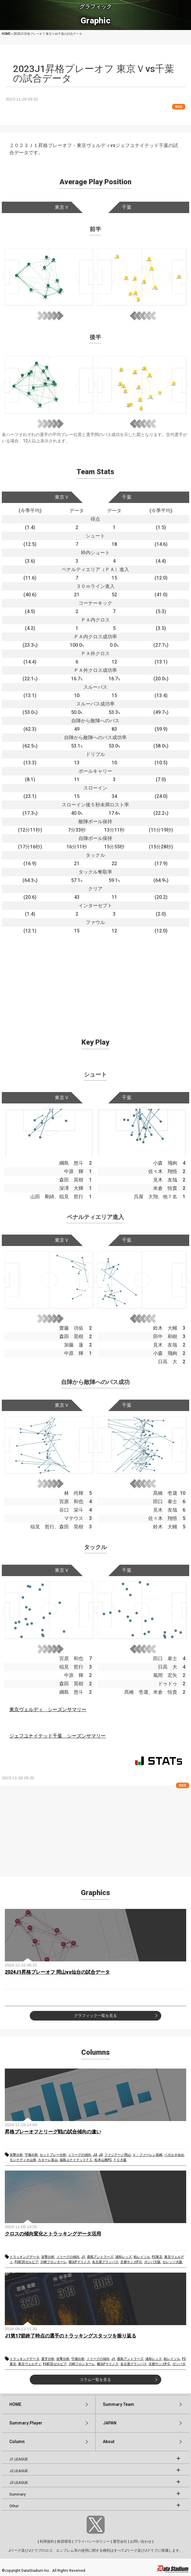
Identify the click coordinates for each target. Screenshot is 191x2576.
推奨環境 (64, 2541)
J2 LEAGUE (18, 2471)
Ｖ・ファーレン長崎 (147, 2155)
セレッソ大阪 (172, 2262)
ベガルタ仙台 (174, 2155)
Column (17, 2441)
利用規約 (47, 2541)
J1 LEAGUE (18, 2459)
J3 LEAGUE (18, 2483)
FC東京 (157, 2257)
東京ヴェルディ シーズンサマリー (47, 1709)
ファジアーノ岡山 (117, 2155)
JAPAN (109, 2423)
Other (14, 2506)
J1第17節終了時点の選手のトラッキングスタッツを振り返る (70, 2336)
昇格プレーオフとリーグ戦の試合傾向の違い (53, 2132)
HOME (15, 2404)
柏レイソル (142, 2257)
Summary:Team (118, 2404)
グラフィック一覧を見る (95, 2015)
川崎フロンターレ (53, 2262)
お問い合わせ (141, 2541)
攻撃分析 (16, 2155)
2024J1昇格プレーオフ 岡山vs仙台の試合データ (57, 1972)
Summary (17, 2494)
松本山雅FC (103, 2160)
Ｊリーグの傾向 (79, 2155)
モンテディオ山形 (23, 2160)
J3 (101, 2155)
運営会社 (120, 2541)
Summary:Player (25, 2423)
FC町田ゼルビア (27, 2262)
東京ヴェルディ (29, 2364)
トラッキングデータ (24, 2257)
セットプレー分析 (53, 2155)
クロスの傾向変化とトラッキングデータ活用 (53, 2234)
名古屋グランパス (105, 2262)
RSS (178, 106)
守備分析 (31, 2155)
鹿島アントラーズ (100, 2257)
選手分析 (47, 2359)
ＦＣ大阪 (120, 2160)
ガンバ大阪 (152, 2262)
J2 (95, 2155)
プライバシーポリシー (92, 2541)
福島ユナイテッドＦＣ (76, 2160)
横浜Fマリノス (79, 2262)
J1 (83, 2257)
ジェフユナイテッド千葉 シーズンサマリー (57, 1736)
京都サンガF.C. (131, 2262)
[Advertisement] (95, 977)
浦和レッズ (123, 2257)
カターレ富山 (48, 2160)
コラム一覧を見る (95, 2379)
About (108, 2441)
